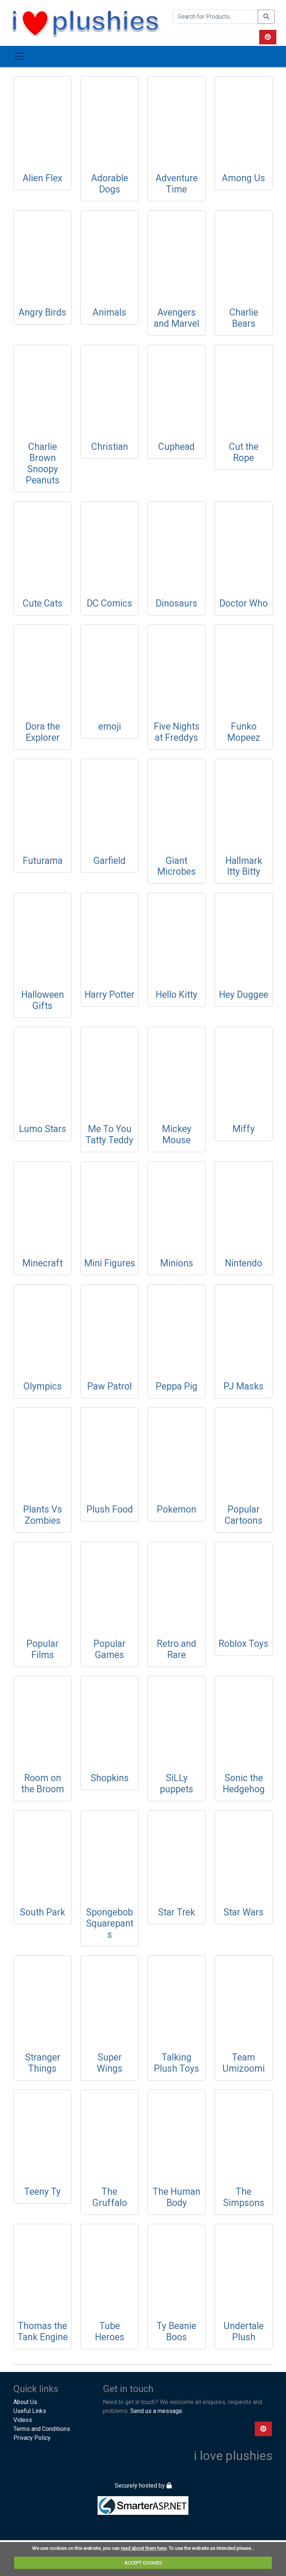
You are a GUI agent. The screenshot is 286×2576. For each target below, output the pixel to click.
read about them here (143, 2548)
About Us (25, 2402)
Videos (22, 2419)
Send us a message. (156, 2410)
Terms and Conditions (41, 2428)
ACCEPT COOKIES (143, 2563)
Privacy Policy (32, 2437)
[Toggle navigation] (19, 56)
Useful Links (29, 2410)
